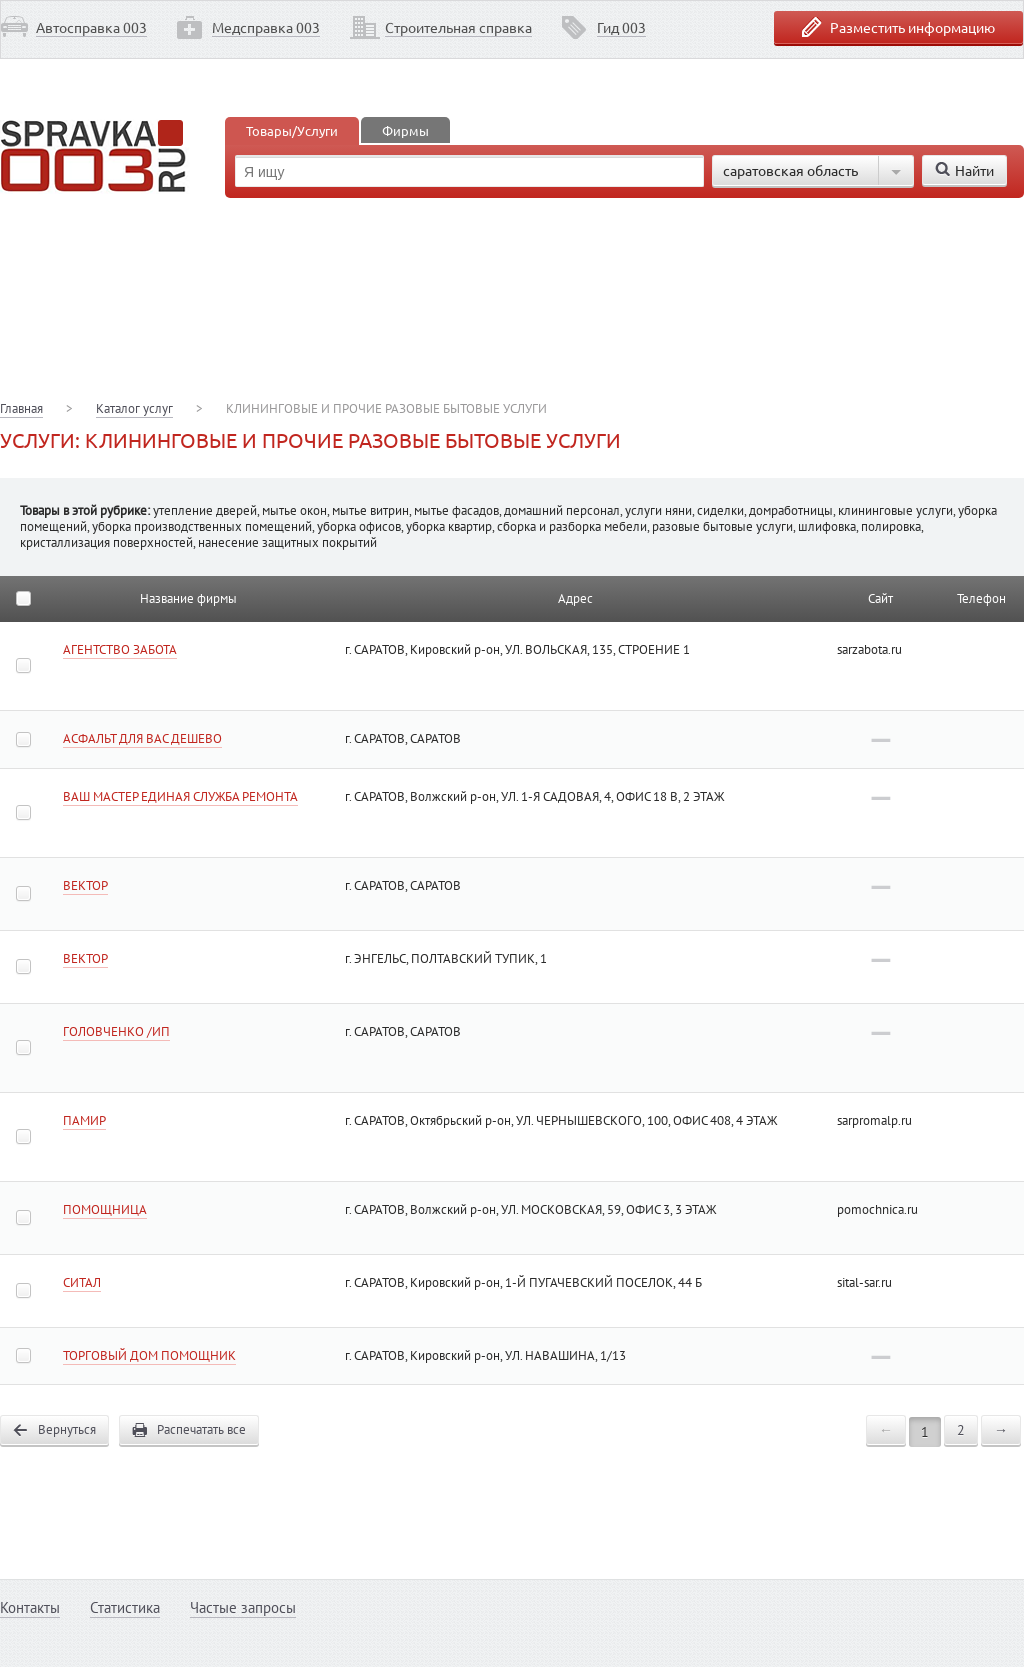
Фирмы (405, 130)
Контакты (30, 1607)
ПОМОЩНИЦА (105, 1209)
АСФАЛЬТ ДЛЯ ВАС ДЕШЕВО (142, 738)
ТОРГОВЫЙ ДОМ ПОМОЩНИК (149, 1355)
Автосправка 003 (91, 27)
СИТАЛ (82, 1282)
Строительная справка (458, 27)
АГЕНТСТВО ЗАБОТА (120, 649)
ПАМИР (84, 1120)
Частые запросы (243, 1607)
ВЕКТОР (85, 885)
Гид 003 (621, 27)
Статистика (125, 1607)
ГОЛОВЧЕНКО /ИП (116, 1031)
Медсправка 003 (266, 27)
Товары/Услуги (292, 130)
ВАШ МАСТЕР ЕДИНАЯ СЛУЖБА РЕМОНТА (180, 796)
